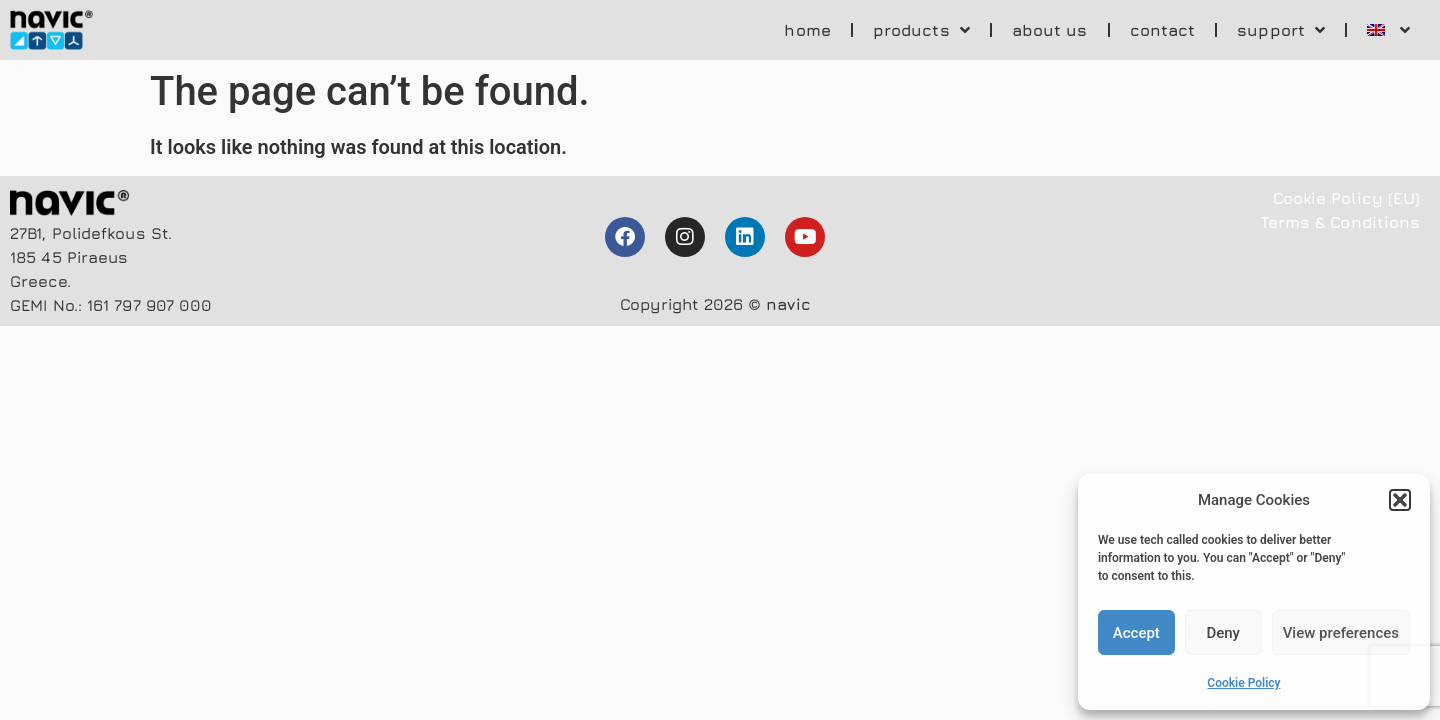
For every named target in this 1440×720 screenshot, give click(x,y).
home (807, 30)
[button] (1400, 500)
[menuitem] (1388, 30)
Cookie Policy (1243, 683)
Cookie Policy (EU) (1347, 198)
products (921, 30)
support (1281, 30)
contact (1163, 30)
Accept (1136, 633)
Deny (1223, 633)
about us (1050, 30)
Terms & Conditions (1340, 222)
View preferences (1341, 633)
